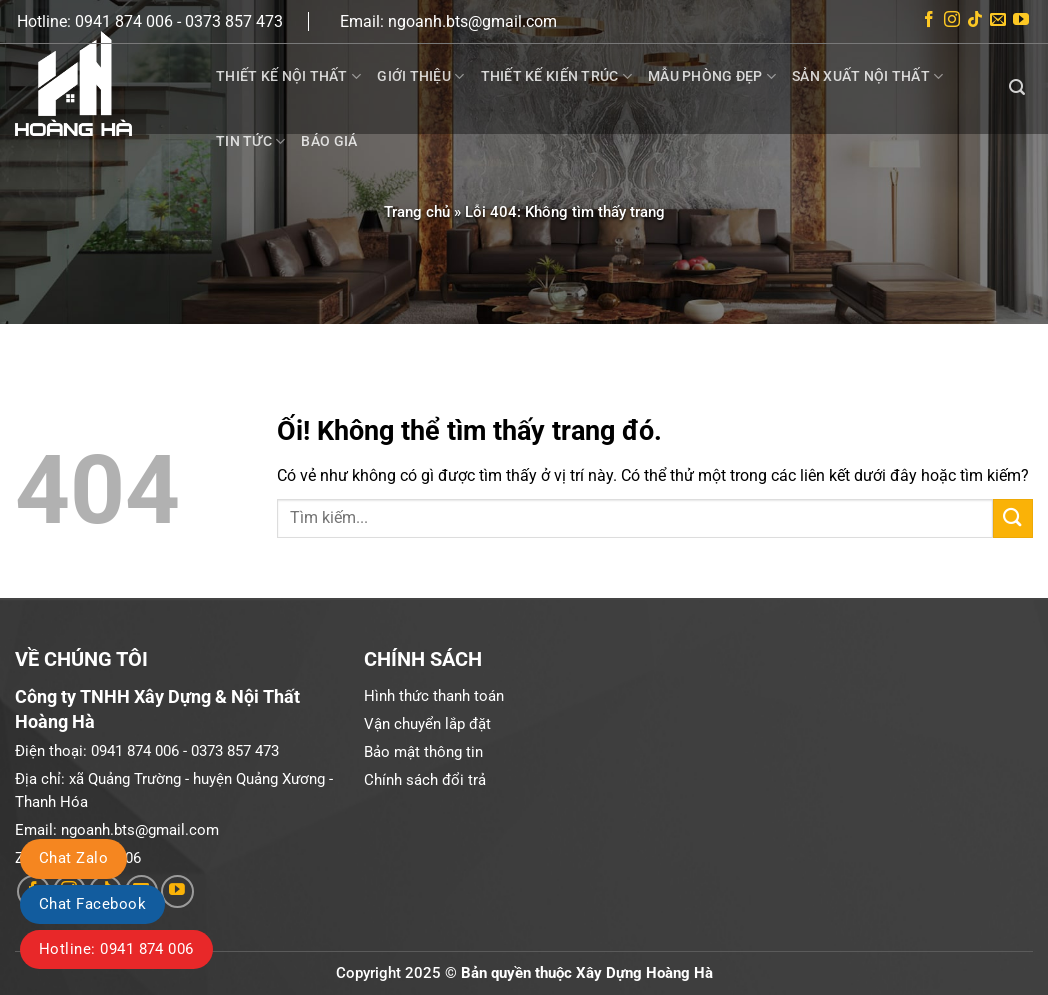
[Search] (1017, 87)
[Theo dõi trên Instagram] (952, 22)
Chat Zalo (73, 858)
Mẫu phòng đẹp (712, 76)
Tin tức (250, 141)
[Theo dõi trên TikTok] (975, 22)
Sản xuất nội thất (867, 76)
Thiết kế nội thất (288, 76)
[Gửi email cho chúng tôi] (998, 22)
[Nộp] (1013, 518)
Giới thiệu (420, 76)
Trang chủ (417, 212)
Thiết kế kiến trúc (557, 76)
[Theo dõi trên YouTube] (1021, 22)
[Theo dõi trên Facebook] (929, 22)
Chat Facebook (92, 904)
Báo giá (329, 141)
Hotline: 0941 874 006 (116, 949)
